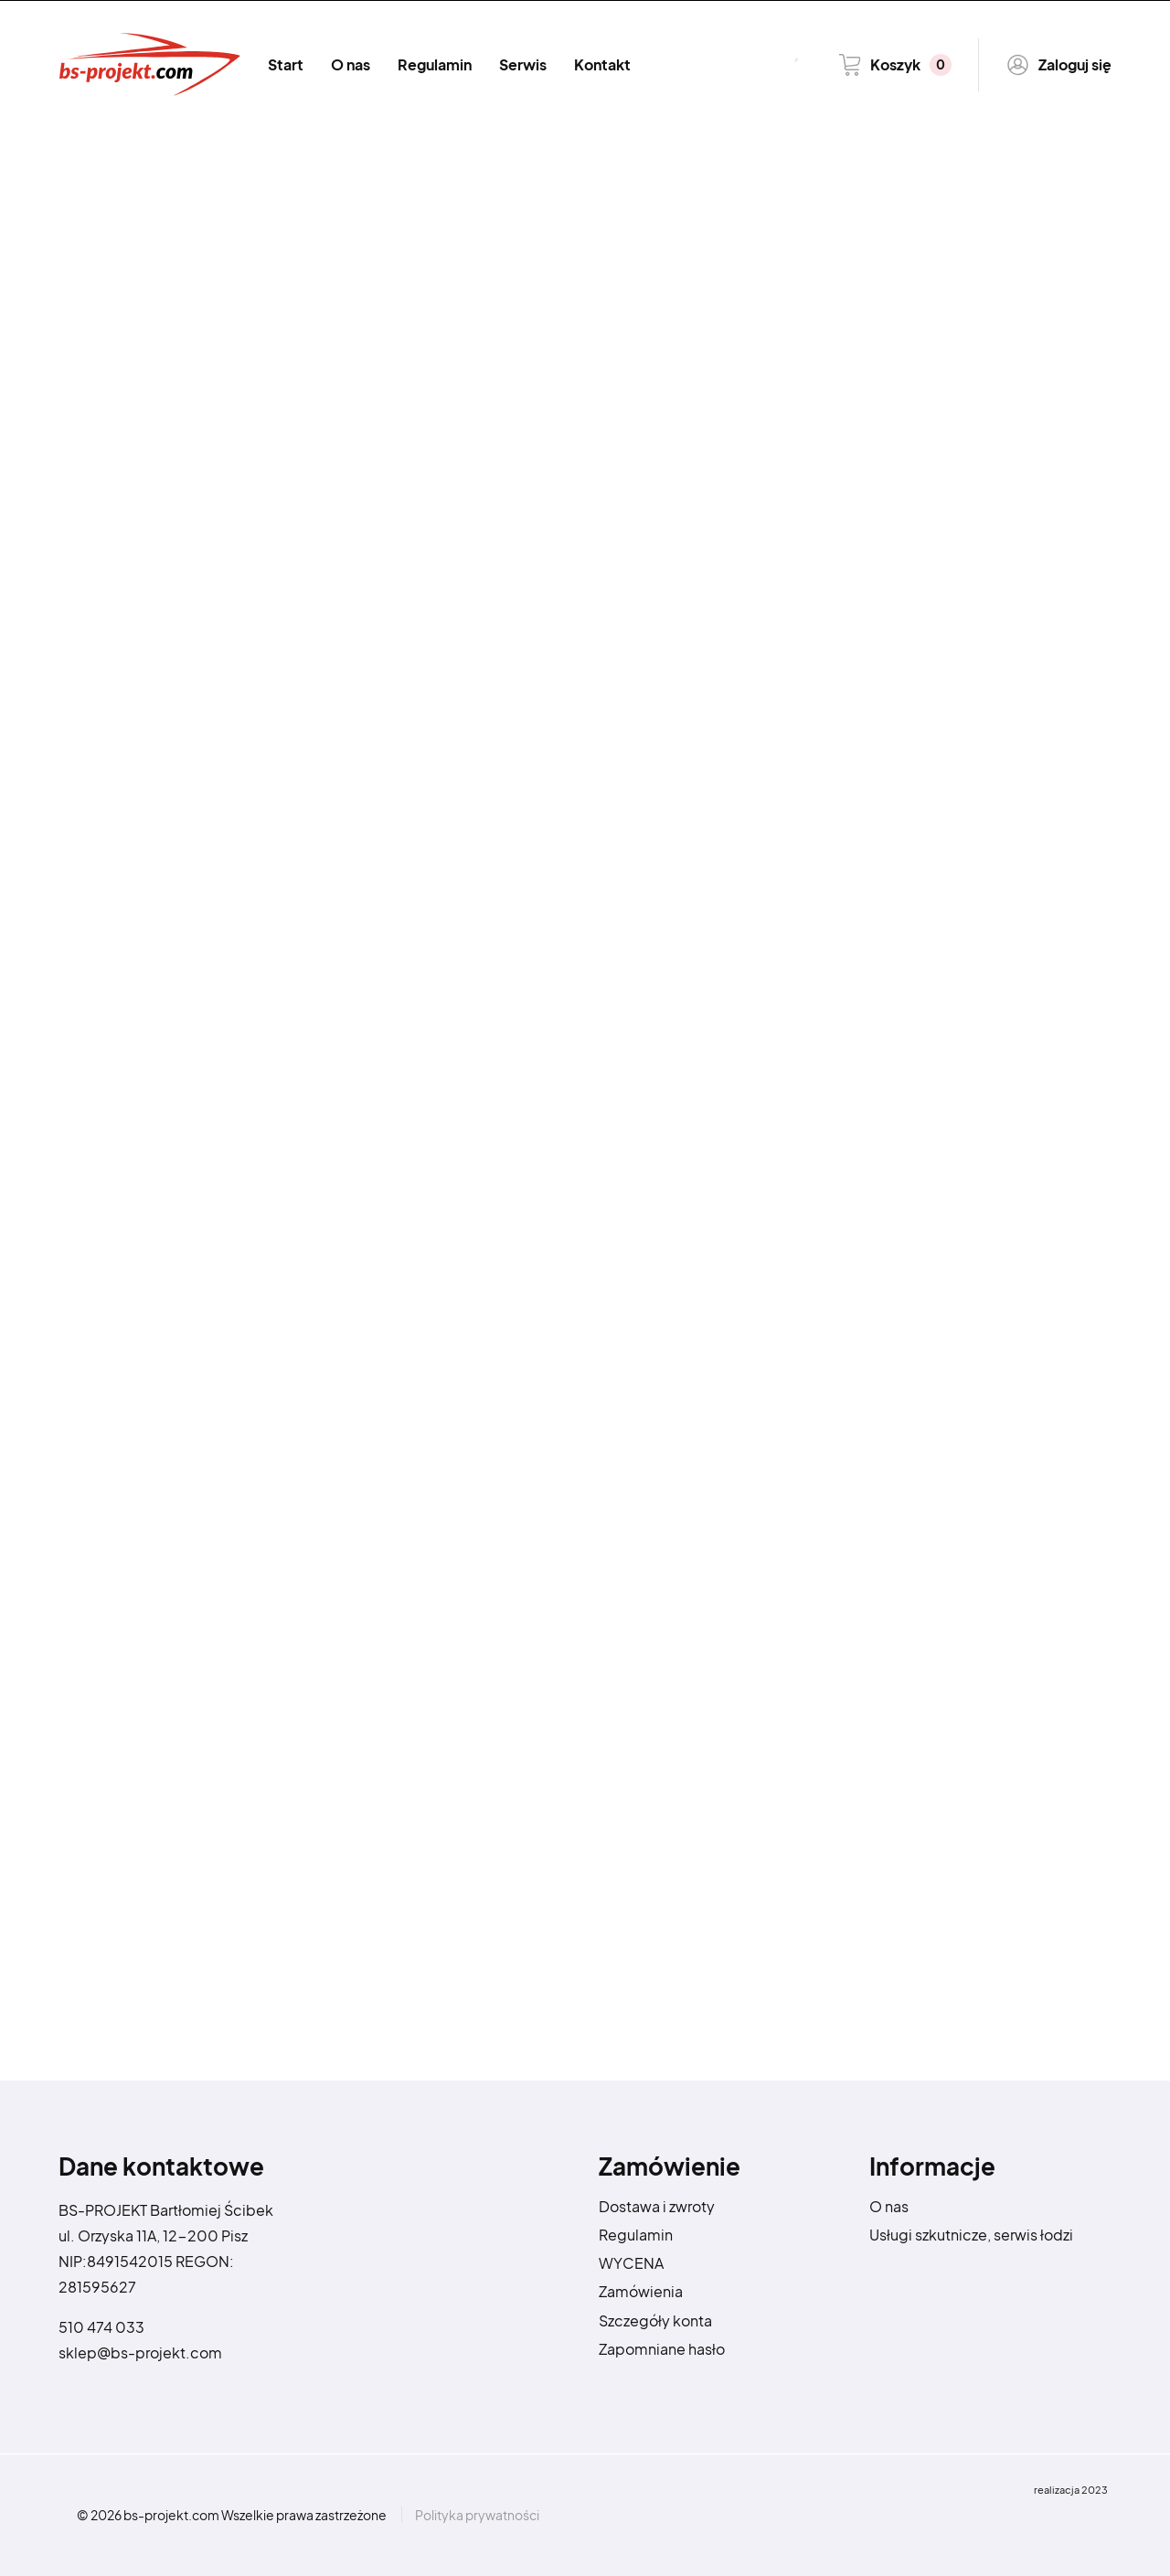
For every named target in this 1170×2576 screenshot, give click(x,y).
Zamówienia (641, 2291)
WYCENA (631, 2263)
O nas (350, 64)
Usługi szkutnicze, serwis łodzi (971, 2234)
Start (285, 64)
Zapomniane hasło (662, 2349)
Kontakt (602, 64)
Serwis (523, 64)
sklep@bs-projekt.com (140, 2352)
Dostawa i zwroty (657, 2206)
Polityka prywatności (477, 2515)
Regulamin (435, 64)
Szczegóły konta (655, 2320)
